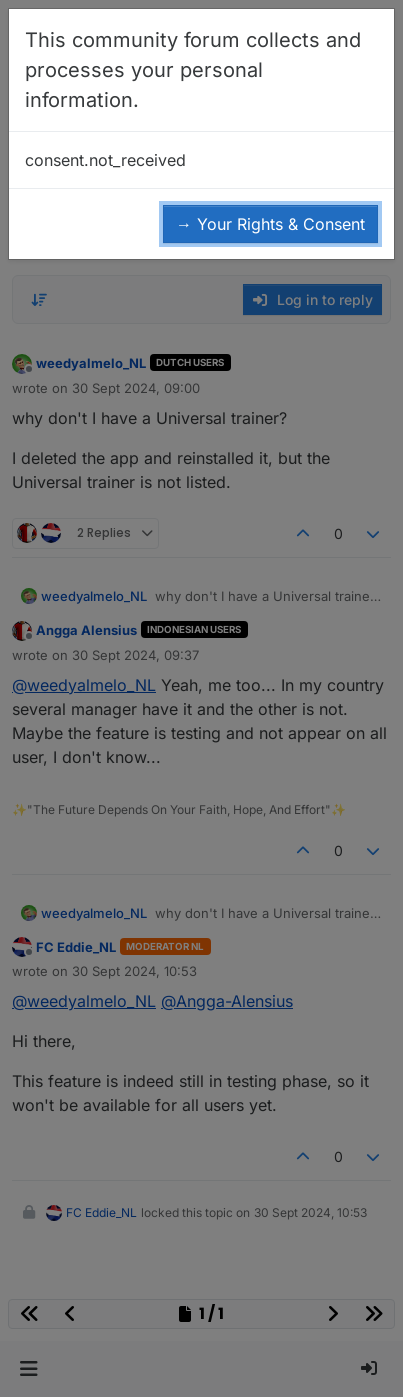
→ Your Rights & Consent (270, 224)
